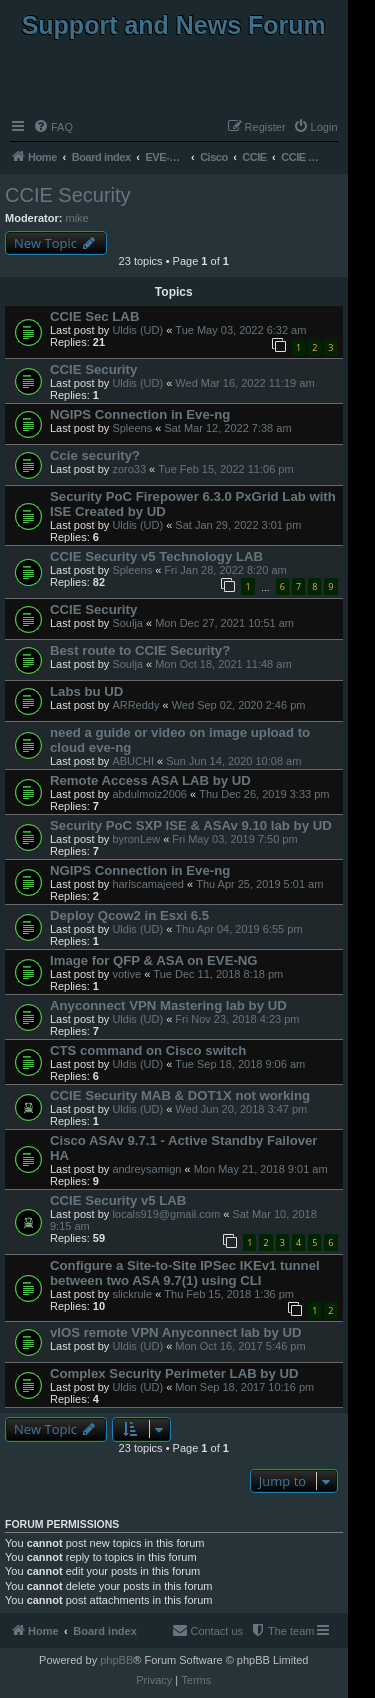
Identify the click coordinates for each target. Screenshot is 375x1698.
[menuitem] (53, 127)
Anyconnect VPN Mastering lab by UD (168, 1005)
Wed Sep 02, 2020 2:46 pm (239, 705)
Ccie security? (95, 455)
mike (77, 218)
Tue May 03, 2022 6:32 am (240, 330)
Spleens (132, 428)
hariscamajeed (148, 884)
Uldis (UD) (137, 330)
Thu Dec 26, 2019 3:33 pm (264, 794)
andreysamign (146, 1169)
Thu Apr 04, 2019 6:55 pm (238, 929)
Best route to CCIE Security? (140, 650)
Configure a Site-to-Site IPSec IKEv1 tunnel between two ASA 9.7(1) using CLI (185, 1273)
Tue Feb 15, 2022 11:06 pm (225, 469)
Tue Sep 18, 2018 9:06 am (240, 1064)
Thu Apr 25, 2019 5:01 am (259, 884)
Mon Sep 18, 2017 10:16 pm (244, 1387)
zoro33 (129, 469)
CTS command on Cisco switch (148, 1050)
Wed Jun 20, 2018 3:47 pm (241, 1109)
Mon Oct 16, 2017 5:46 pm (240, 1346)
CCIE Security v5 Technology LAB (156, 556)
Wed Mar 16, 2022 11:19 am (244, 383)
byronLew (136, 839)
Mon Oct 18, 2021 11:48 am (223, 664)
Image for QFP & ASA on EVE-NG (154, 960)
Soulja (127, 623)
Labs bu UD (86, 691)
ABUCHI (133, 761)
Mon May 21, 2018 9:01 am (261, 1169)
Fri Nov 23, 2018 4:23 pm (237, 1019)
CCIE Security (68, 195)
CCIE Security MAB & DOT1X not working (180, 1095)
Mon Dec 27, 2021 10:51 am (224, 623)
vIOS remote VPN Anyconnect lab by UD (176, 1332)
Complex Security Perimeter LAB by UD (174, 1373)
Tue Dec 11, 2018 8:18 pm (218, 974)
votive (126, 974)
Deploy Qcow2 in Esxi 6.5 (129, 915)
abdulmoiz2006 (149, 794)
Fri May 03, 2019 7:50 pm (234, 839)
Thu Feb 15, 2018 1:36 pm (229, 1294)
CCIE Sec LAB (94, 316)
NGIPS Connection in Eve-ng (140, 414)
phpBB (116, 1660)
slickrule (132, 1294)
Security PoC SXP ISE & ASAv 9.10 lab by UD (191, 825)
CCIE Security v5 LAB (118, 1200)
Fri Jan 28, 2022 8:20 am (225, 570)
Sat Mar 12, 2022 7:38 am (227, 428)
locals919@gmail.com (166, 1214)
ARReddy (135, 705)
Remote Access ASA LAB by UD (150, 780)
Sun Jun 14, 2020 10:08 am (233, 761)
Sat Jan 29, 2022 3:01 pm (238, 525)
